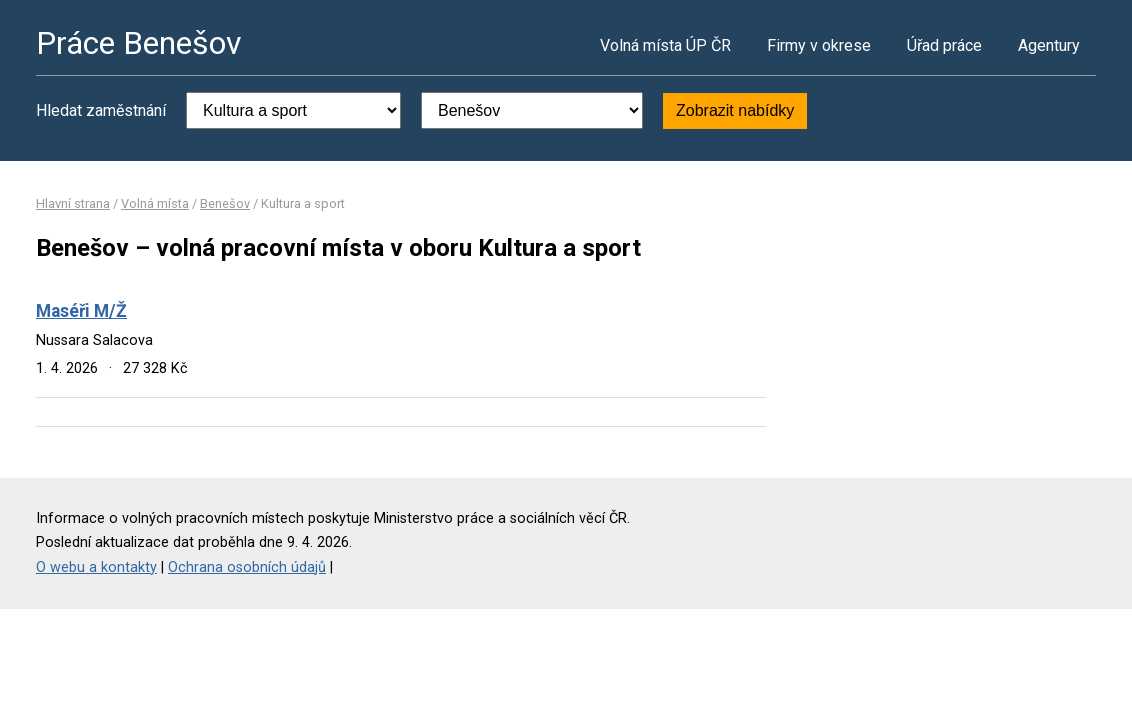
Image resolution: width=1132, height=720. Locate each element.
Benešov (225, 203)
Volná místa (155, 203)
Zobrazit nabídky (735, 110)
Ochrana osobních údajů (247, 567)
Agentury (1049, 45)
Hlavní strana (73, 203)
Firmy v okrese (819, 45)
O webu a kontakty (96, 567)
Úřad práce (944, 45)
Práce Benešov (139, 43)
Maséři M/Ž (81, 311)
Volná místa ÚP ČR (665, 45)
